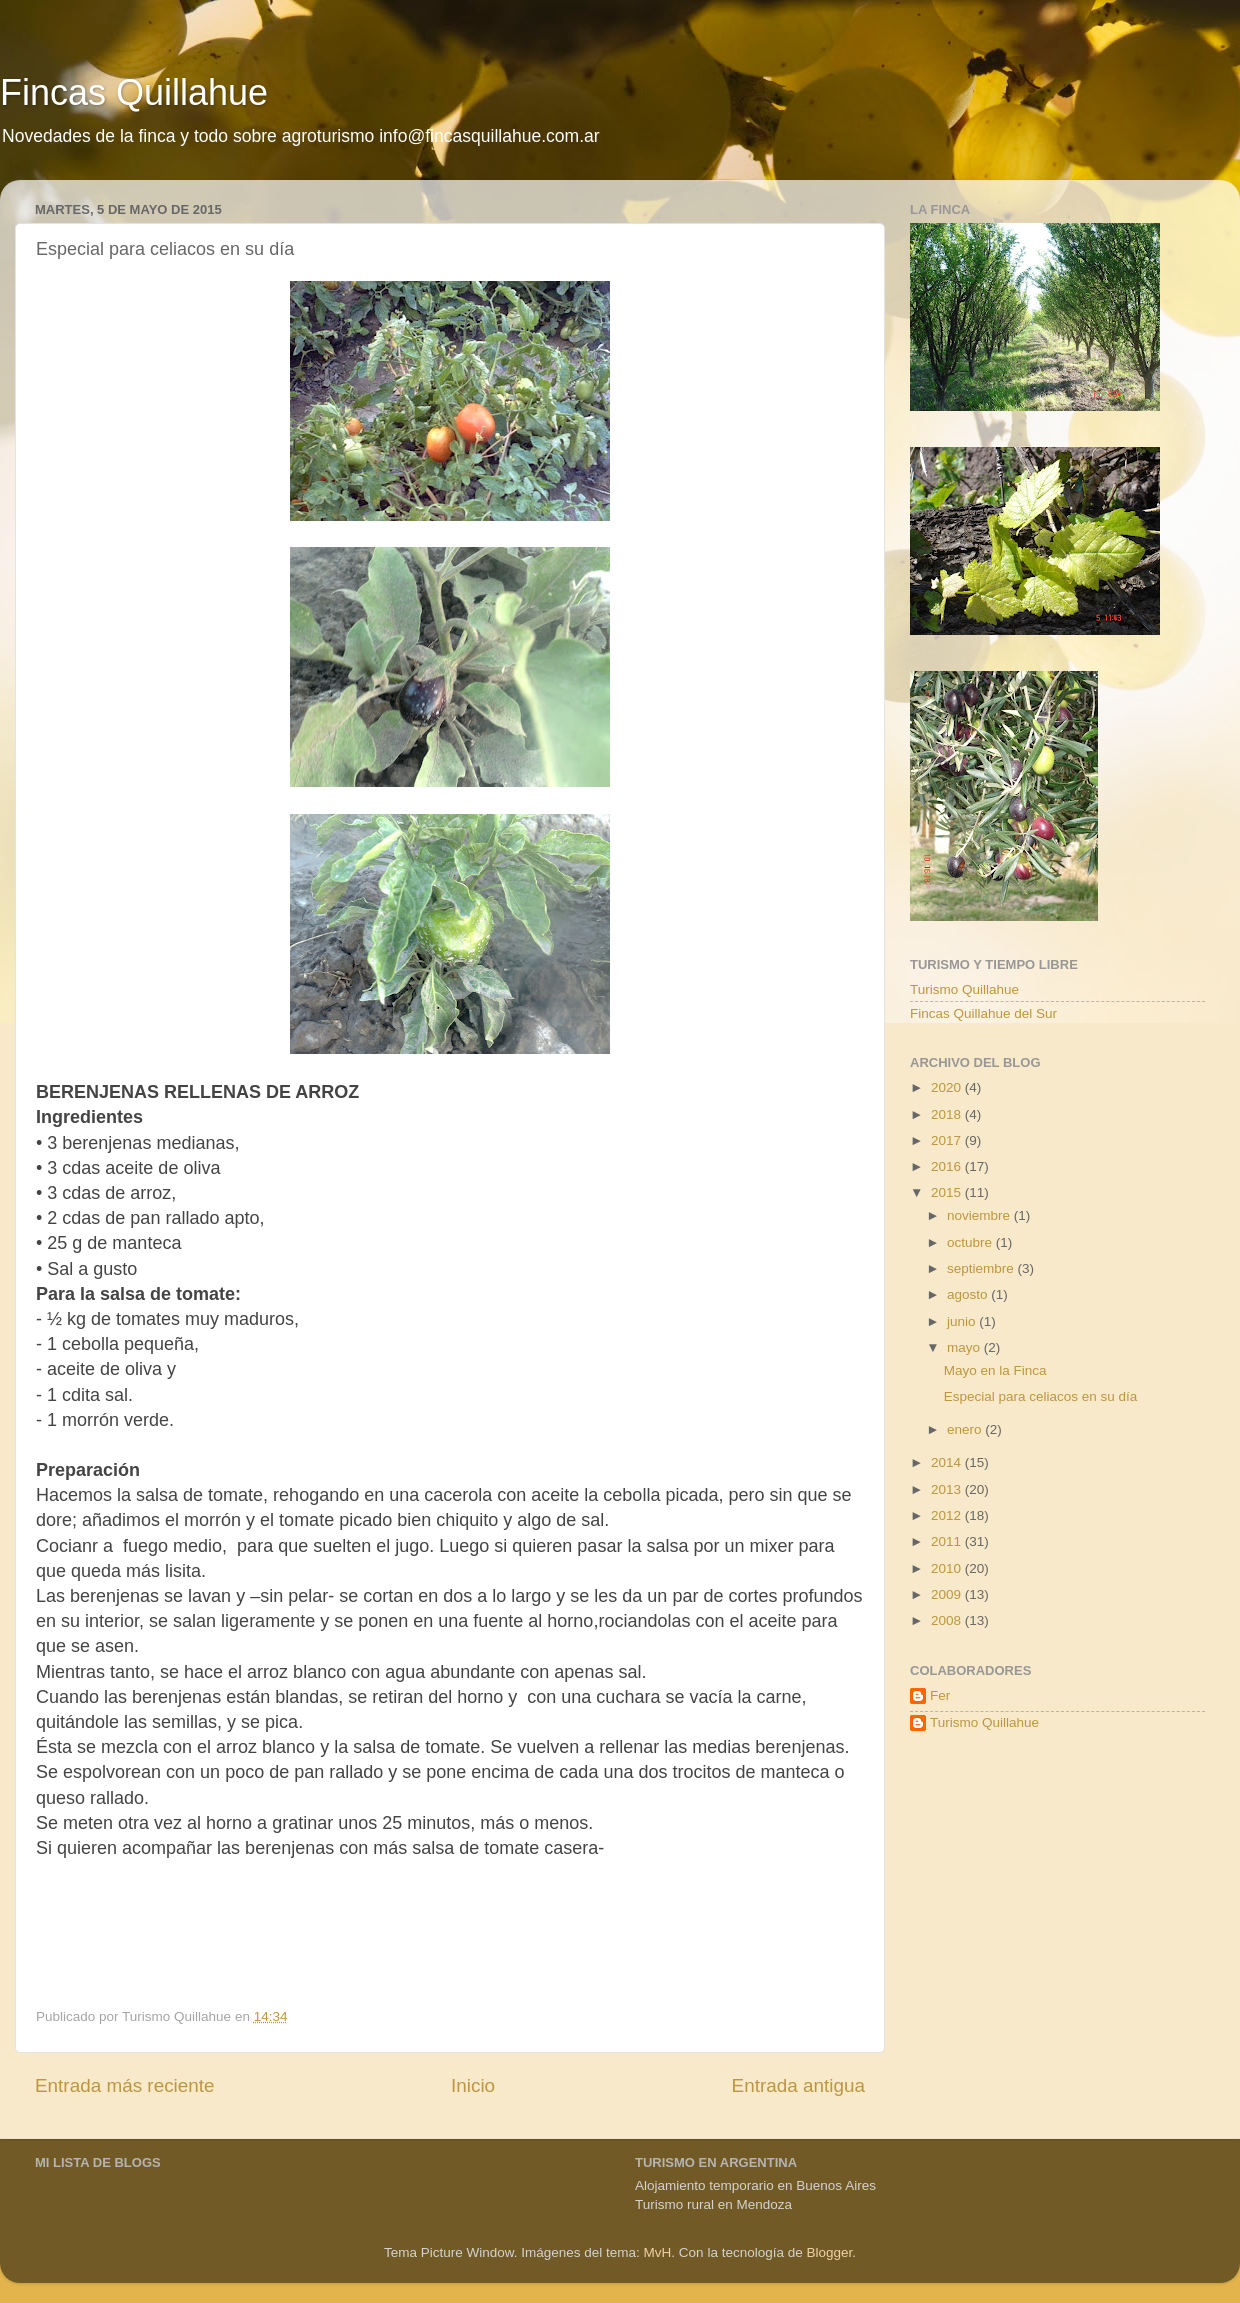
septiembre (982, 1268)
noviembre (980, 1215)
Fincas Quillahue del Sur (983, 1013)
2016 (948, 1166)
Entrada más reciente (125, 2085)
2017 (948, 1140)
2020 (948, 1087)
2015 (948, 1192)
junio (963, 1321)
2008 (948, 1620)
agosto (969, 1294)
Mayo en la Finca (995, 1370)
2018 (948, 1114)
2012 (948, 1515)
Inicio (473, 2085)
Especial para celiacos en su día (1041, 1396)
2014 (948, 1462)
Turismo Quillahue (964, 989)
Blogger (829, 2252)
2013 (948, 1489)
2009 (948, 1594)
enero (966, 1429)
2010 (948, 1568)
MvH (658, 2252)
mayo (965, 1347)
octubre (971, 1242)
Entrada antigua (798, 2085)
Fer (940, 1695)
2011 (948, 1541)
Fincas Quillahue (134, 92)
